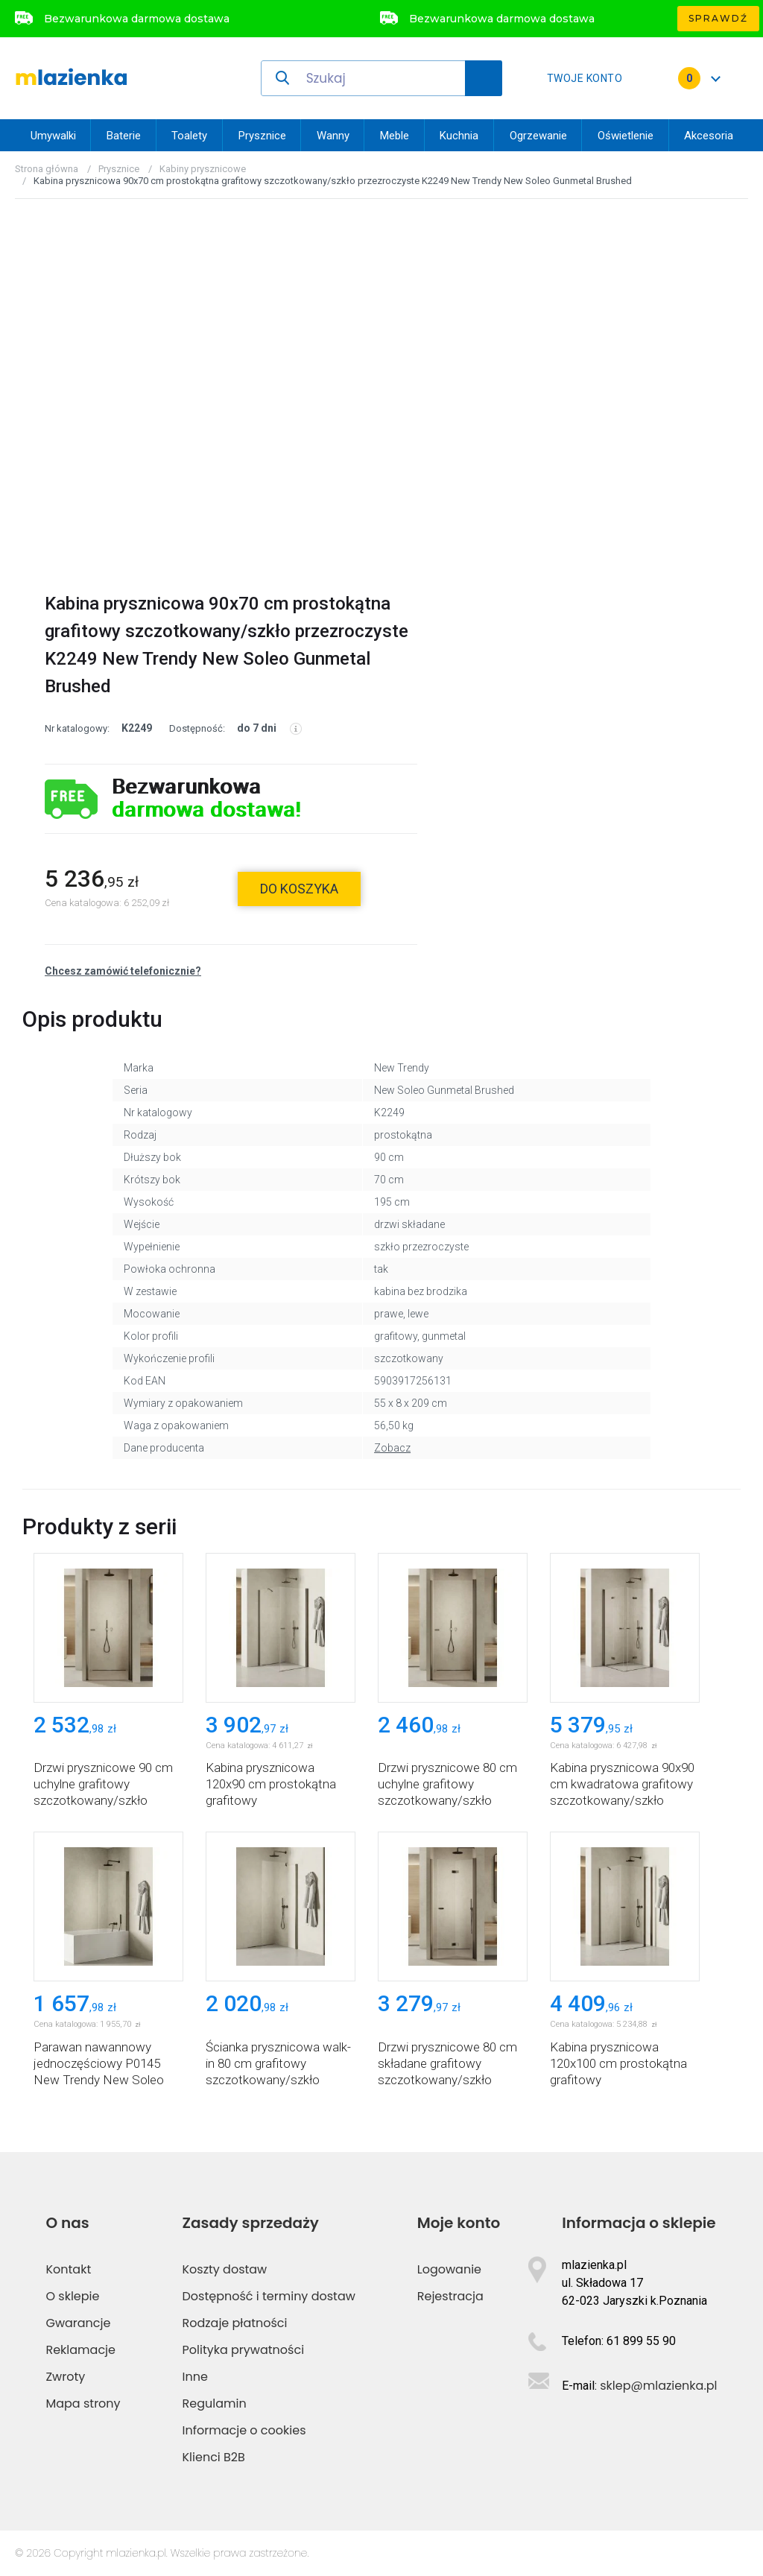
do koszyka (299, 888)
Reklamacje (80, 2349)
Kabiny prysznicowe (202, 168)
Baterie (124, 135)
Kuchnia (459, 135)
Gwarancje (77, 2323)
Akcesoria (708, 135)
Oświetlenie (625, 135)
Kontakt (68, 2269)
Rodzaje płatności (235, 2323)
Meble (394, 135)
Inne (195, 2376)
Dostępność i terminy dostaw (269, 2296)
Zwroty (65, 2376)
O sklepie (72, 2296)
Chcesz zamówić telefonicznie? (123, 971)
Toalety (189, 135)
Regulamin (215, 2403)
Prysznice (262, 135)
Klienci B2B (214, 2457)
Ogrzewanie (538, 135)
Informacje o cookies (244, 2430)
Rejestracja (450, 2296)
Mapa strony (82, 2403)
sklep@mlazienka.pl (658, 2385)
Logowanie (449, 2269)
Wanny (333, 135)
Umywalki (53, 135)
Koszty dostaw (225, 2269)
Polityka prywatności (244, 2349)
